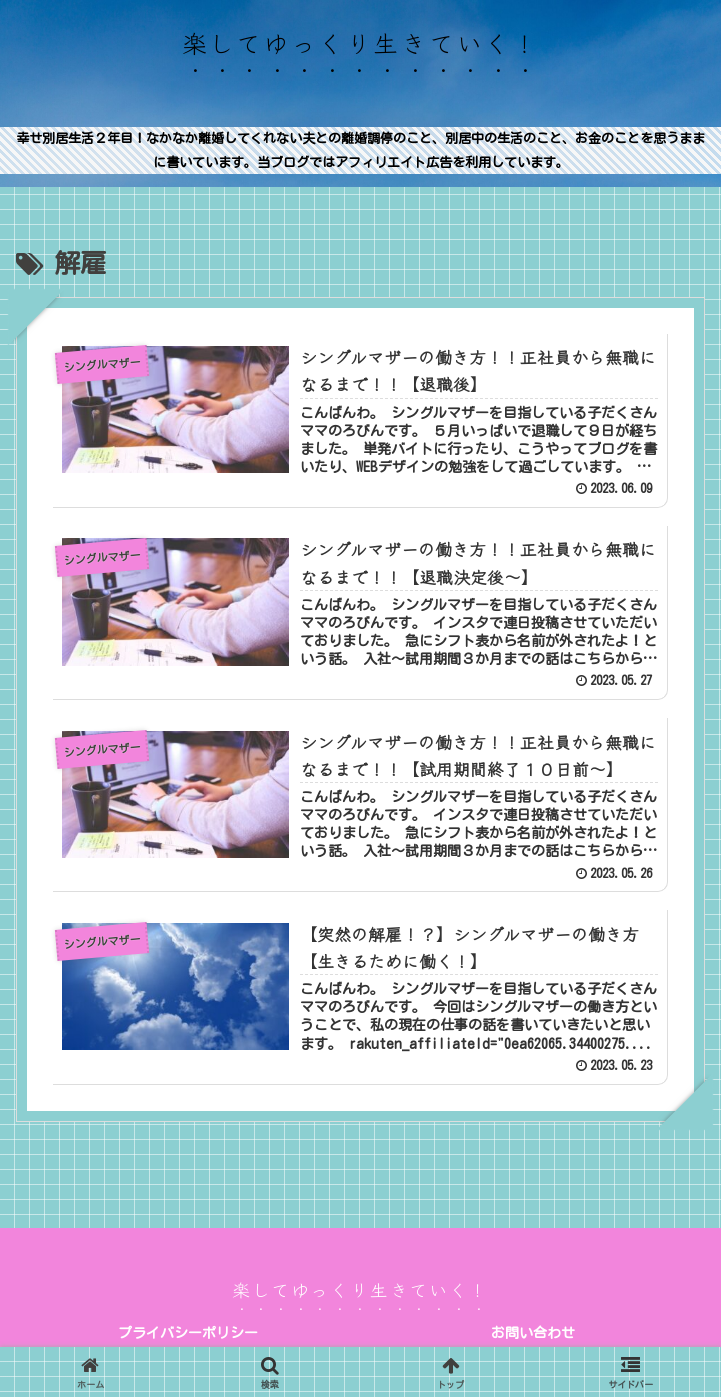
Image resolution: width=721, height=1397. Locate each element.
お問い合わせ (533, 1333)
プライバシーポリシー (188, 1333)
